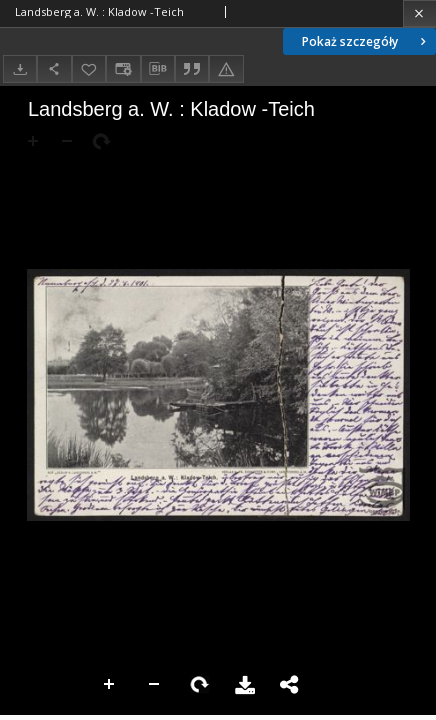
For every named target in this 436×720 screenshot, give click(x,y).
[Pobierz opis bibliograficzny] (158, 69)
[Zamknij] (419, 13)
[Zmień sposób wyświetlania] (123, 68)
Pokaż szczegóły (366, 41)
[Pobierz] (20, 68)
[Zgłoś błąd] (226, 68)
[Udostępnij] (54, 68)
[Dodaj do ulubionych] (89, 68)
